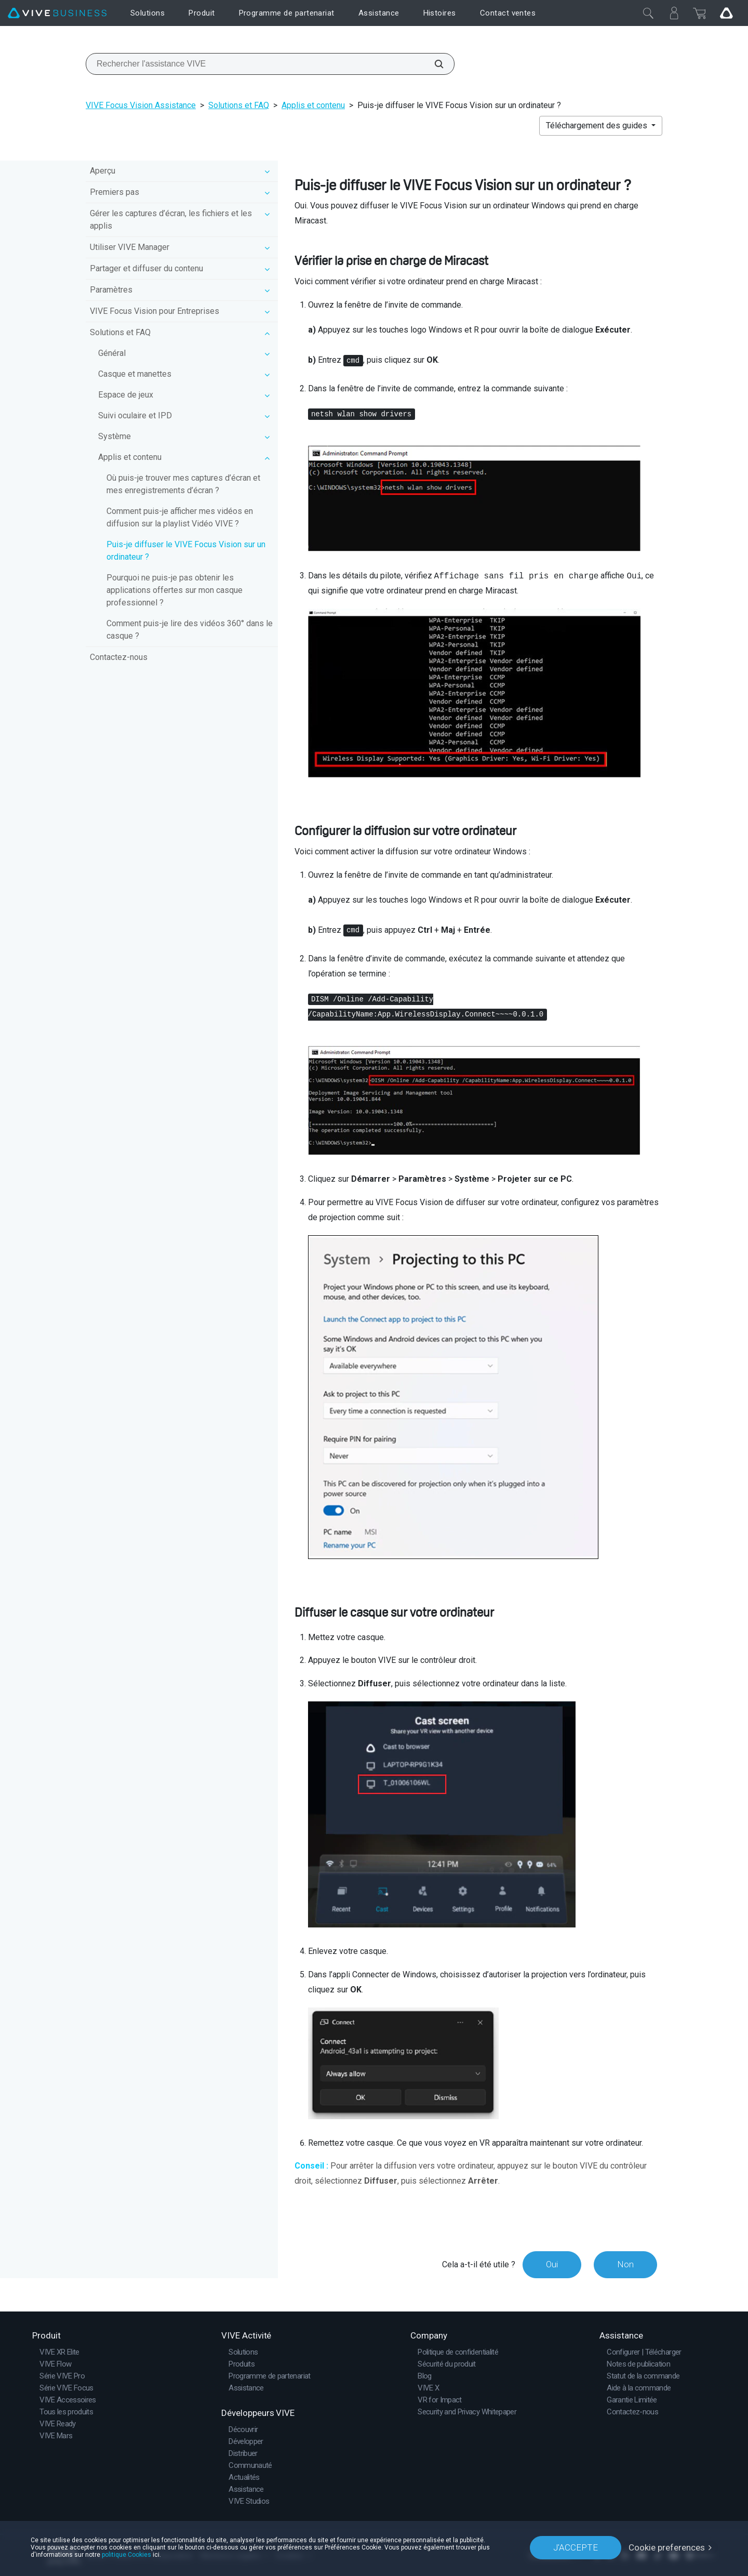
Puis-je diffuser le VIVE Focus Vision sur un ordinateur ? (185, 550)
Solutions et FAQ (238, 105)
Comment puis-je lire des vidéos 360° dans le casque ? (189, 629)
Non (625, 2264)
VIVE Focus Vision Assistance (141, 105)
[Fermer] (648, 13)
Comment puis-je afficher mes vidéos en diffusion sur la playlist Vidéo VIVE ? (179, 517)
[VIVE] (57, 13)
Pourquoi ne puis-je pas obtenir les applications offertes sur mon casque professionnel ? (174, 590)
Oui (552, 2264)
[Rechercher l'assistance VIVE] (433, 64)
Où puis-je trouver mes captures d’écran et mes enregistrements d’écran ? (183, 484)
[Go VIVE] (726, 13)
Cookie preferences (667, 2547)
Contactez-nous (119, 657)
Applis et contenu (313, 105)
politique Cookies (126, 2554)
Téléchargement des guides (597, 125)
